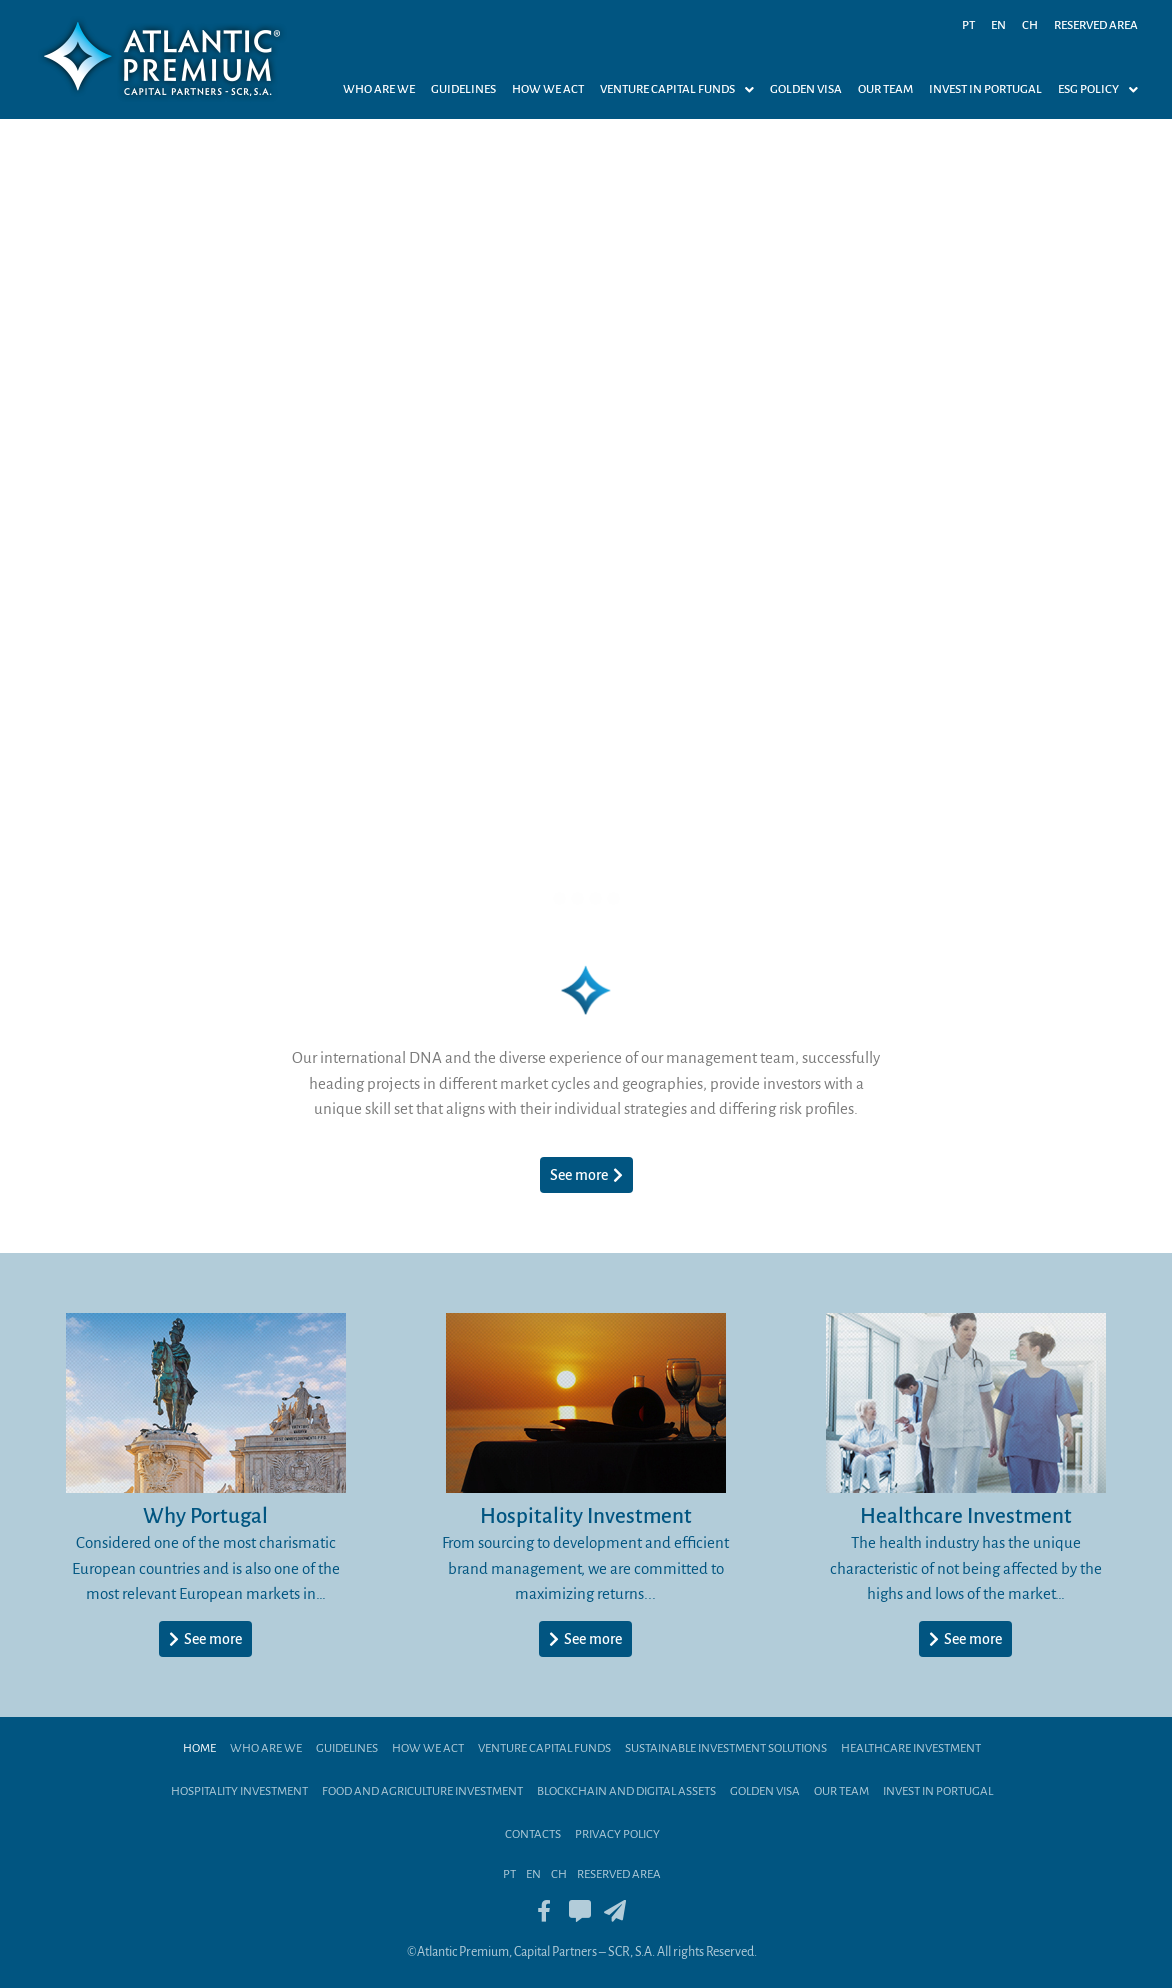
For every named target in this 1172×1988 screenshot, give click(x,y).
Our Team (885, 89)
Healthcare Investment (911, 1748)
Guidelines (463, 89)
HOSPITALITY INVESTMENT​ (239, 1791)
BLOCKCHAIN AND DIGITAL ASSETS (626, 1791)
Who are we (379, 89)
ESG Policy (1098, 90)
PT (968, 25)
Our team (841, 1791)
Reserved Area (1096, 25)
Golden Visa (806, 89)
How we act (548, 89)
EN (998, 25)
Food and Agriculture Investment (422, 1791)
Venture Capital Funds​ (544, 1748)
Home (199, 1748)
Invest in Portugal (985, 89)
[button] (677, 89)
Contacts (533, 1834)
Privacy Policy (617, 1834)
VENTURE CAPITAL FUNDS (677, 90)
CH (1030, 25)
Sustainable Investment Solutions (726, 1748)
